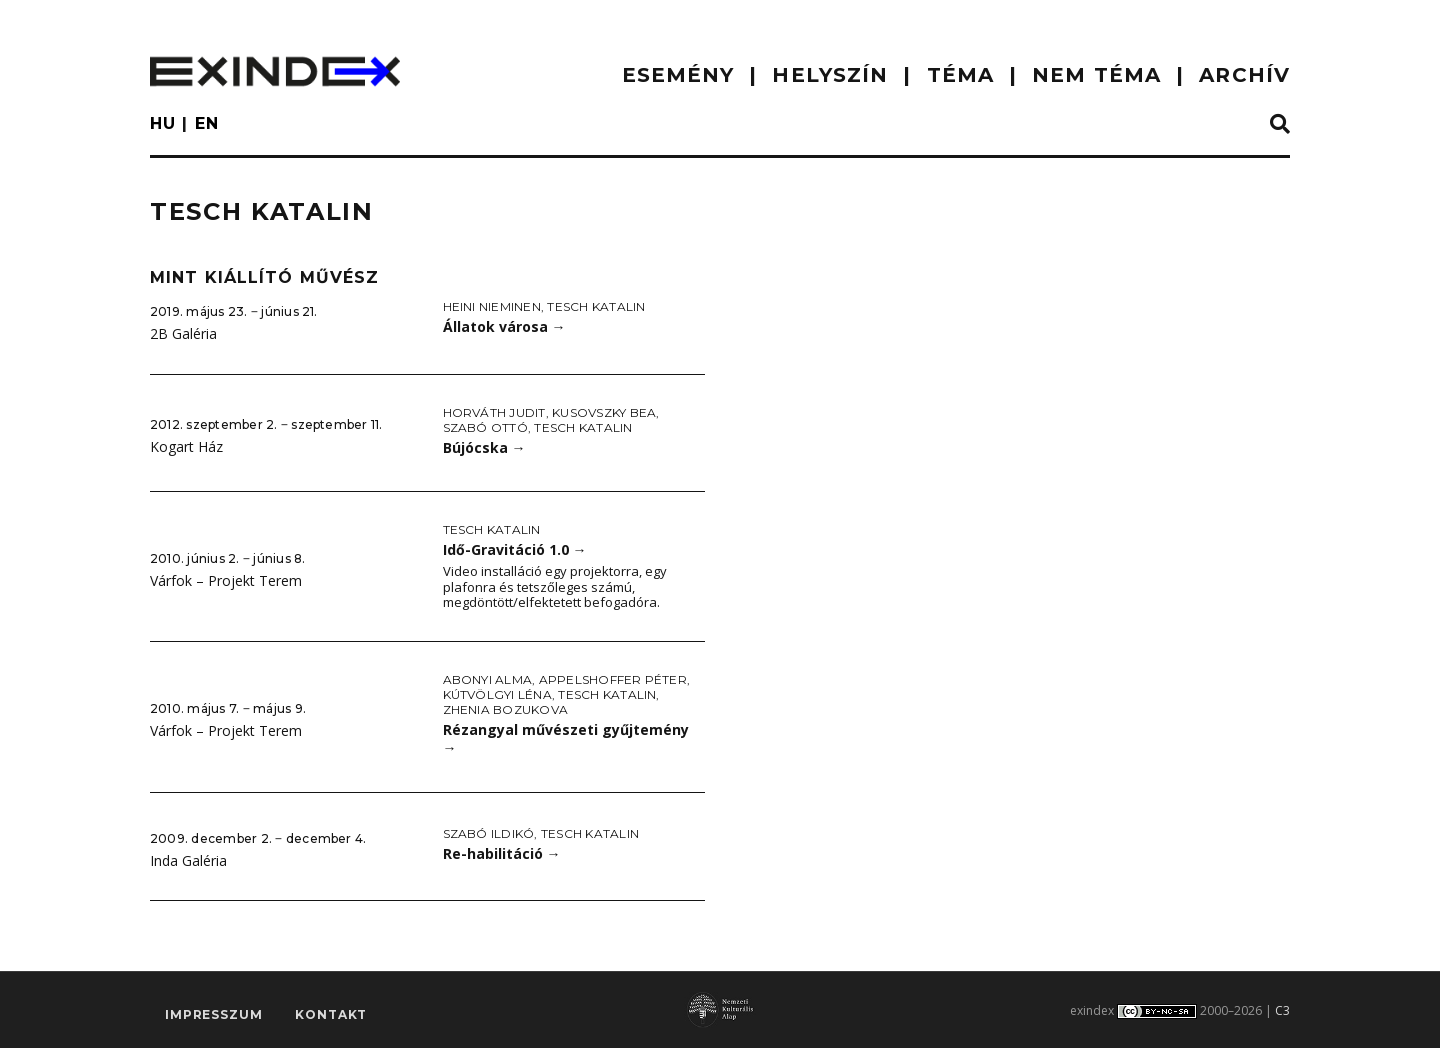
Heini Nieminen (492, 306)
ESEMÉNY (678, 75)
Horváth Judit (494, 412)
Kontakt (331, 1014)
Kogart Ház (186, 446)
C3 (1282, 1010)
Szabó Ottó (485, 427)
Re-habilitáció (502, 853)
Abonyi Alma (488, 679)
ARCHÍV (1244, 75)
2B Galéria (183, 333)
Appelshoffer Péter (613, 679)
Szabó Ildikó (489, 833)
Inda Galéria (188, 860)
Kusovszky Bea (604, 412)
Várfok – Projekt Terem (226, 580)
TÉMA (960, 75)
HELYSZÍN (830, 75)
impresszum (213, 1014)
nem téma (1096, 75)
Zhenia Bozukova (506, 709)
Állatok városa (504, 326)
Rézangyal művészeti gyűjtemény (566, 739)
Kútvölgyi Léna (497, 694)
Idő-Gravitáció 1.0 (515, 549)
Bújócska (484, 447)
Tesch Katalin (596, 306)
